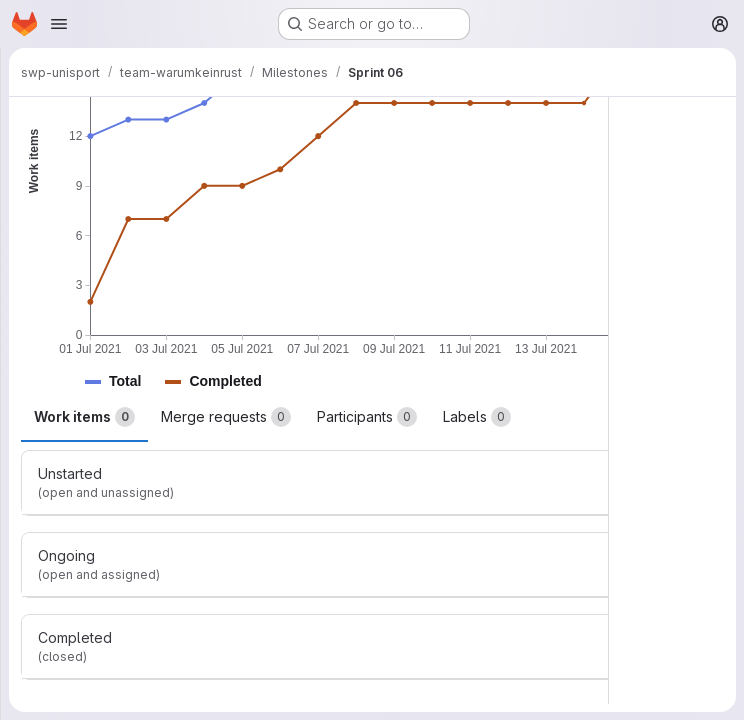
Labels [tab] (477, 417)
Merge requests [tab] (226, 417)
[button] (125, 381)
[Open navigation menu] (59, 24)
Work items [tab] (84, 417)
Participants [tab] (367, 417)
